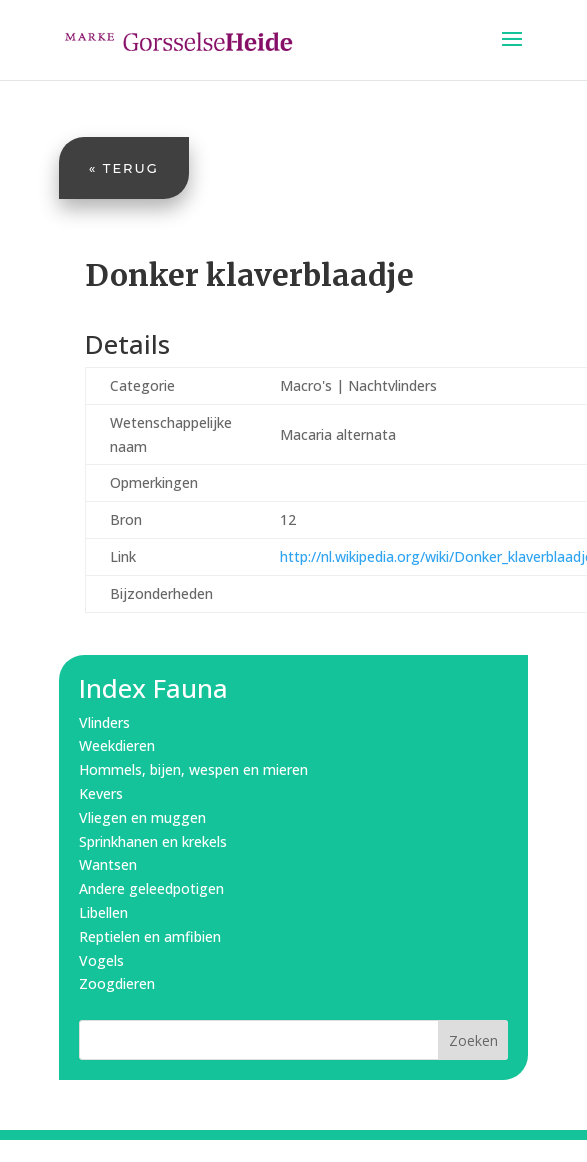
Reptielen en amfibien (150, 936)
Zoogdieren (117, 983)
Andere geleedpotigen (151, 888)
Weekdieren (117, 745)
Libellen (103, 912)
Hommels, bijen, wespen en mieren (193, 769)
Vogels (101, 960)
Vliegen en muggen (142, 817)
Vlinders (104, 722)
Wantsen (108, 864)
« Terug (124, 168)
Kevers (101, 793)
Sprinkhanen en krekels (153, 841)
